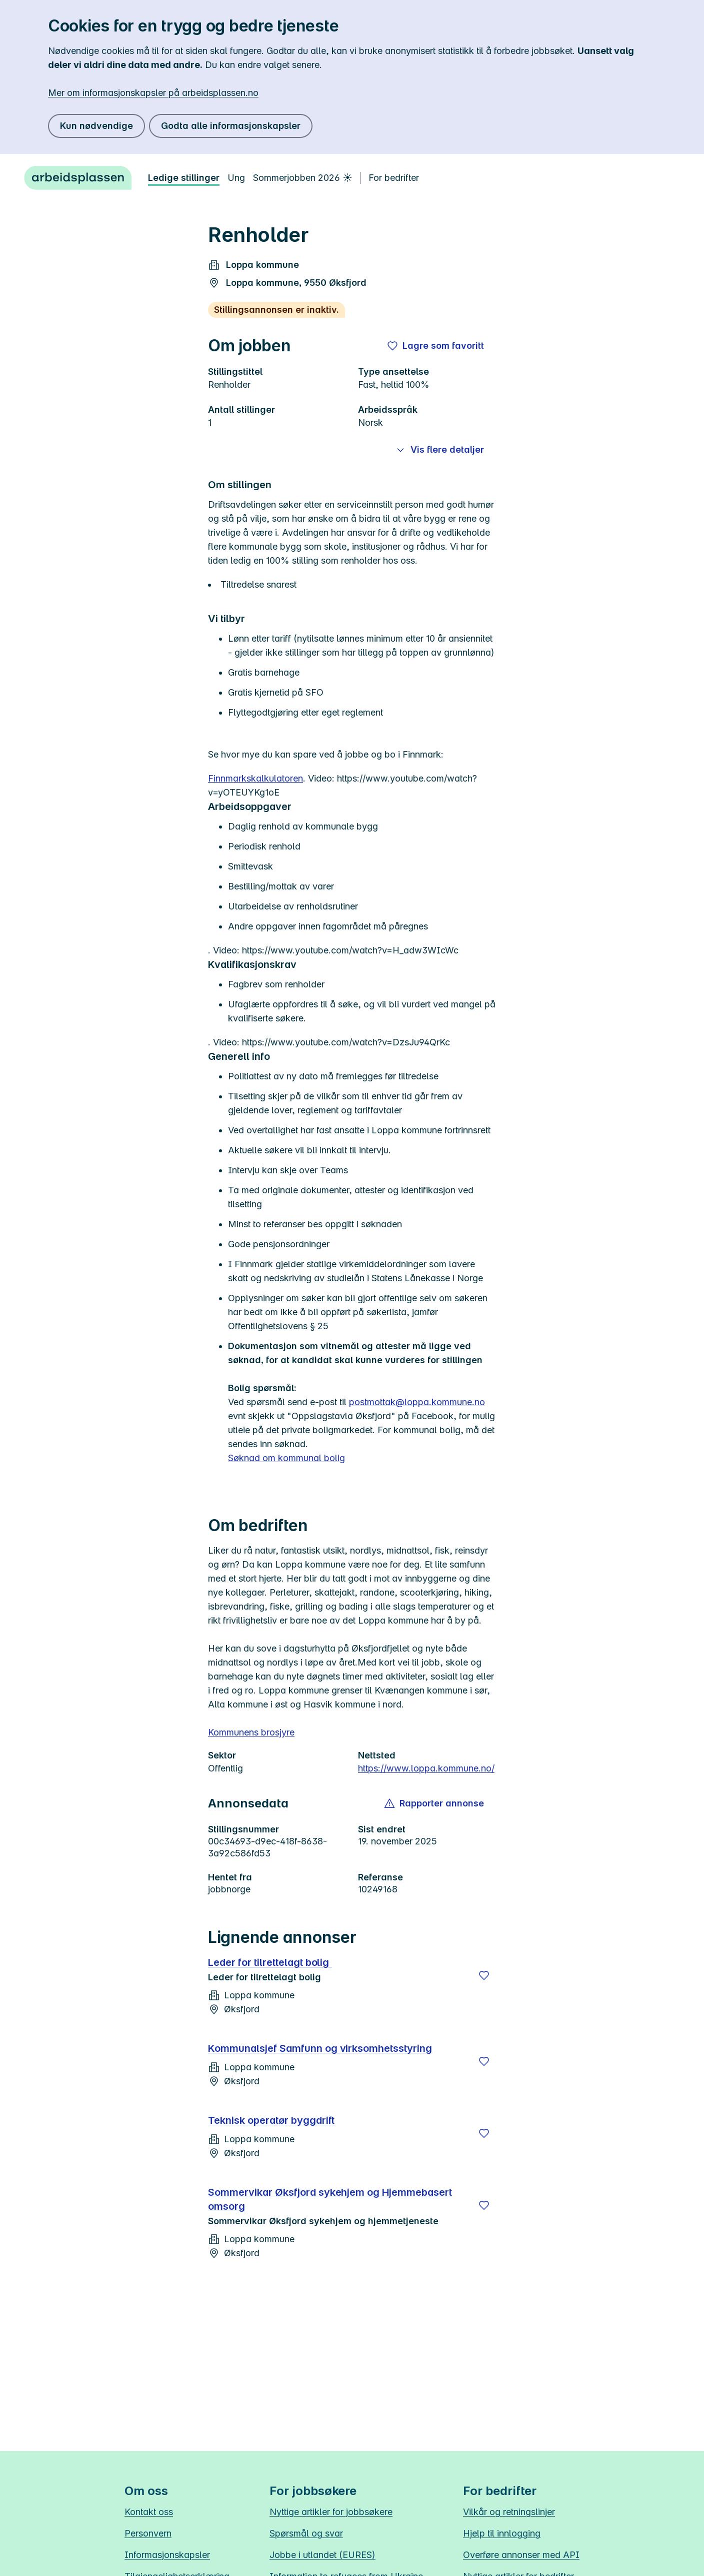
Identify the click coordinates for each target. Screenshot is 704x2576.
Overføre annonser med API (521, 2555)
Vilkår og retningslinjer (509, 2512)
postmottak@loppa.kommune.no (417, 1402)
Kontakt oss (148, 2512)
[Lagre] (484, 1975)
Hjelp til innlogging (501, 2533)
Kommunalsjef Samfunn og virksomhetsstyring (320, 2048)
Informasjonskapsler (167, 2555)
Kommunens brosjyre (251, 1732)
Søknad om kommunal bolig (286, 1458)
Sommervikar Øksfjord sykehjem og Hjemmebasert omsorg (330, 2199)
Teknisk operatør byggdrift (271, 2120)
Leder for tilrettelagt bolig (270, 1962)
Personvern (148, 2533)
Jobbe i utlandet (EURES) (323, 2555)
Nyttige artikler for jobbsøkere (331, 2512)
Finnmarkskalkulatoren (255, 778)
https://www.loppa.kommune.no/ (426, 1768)
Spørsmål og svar (306, 2533)
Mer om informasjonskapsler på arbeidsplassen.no (153, 92)
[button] (435, 1803)
